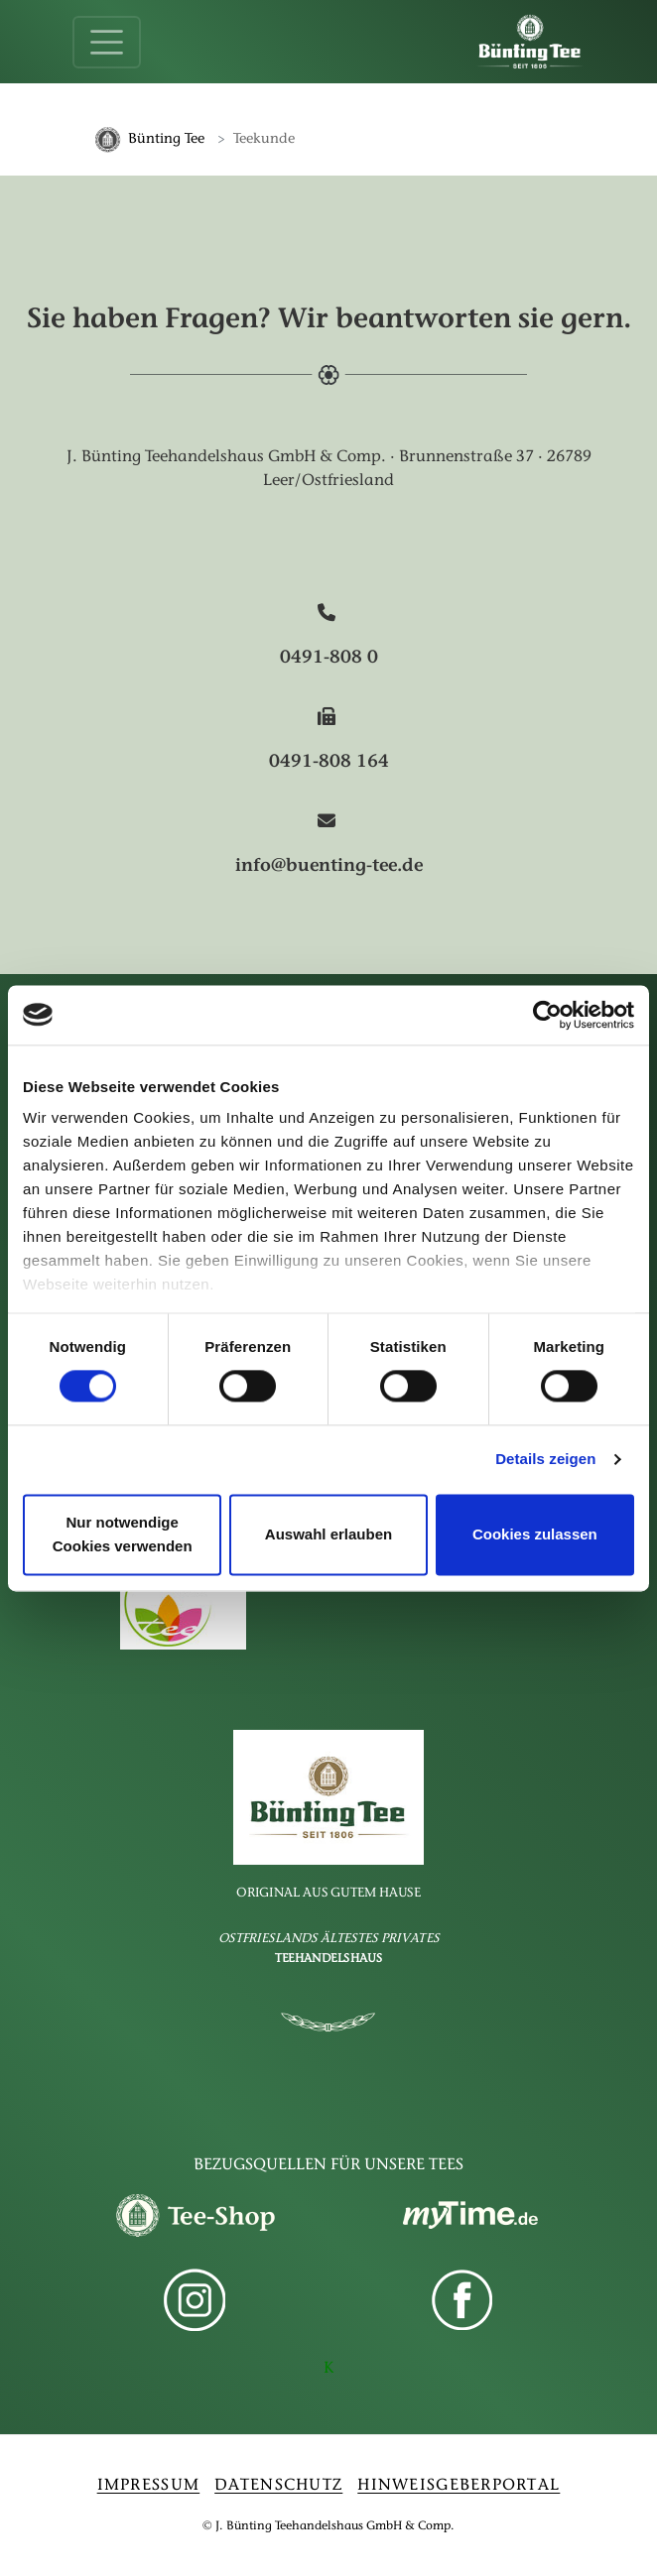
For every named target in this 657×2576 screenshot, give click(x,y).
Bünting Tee (166, 140)
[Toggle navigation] (106, 42)
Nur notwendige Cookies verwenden (123, 1534)
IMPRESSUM (148, 2486)
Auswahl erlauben (328, 1534)
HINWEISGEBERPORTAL (458, 2486)
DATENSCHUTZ (278, 2486)
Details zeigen (545, 1459)
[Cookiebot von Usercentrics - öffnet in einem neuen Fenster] (547, 1015)
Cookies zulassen (534, 1534)
